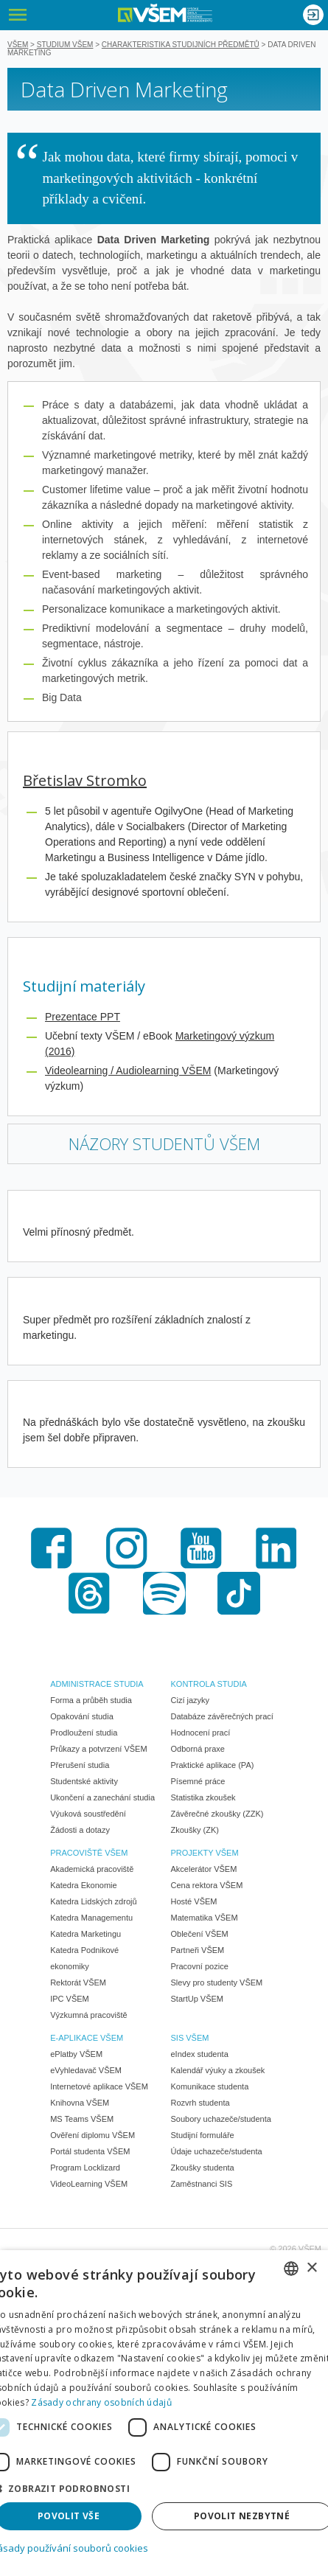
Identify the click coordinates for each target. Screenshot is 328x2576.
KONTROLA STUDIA (209, 1683)
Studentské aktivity (84, 1781)
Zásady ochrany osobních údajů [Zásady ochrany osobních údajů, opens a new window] (101, 2402)
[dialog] (164, 2413)
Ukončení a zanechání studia (102, 1797)
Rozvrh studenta (200, 2102)
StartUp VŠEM (197, 1998)
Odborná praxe (198, 1748)
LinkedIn (276, 1548)
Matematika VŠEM (204, 1917)
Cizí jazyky (190, 1700)
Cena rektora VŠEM (207, 1885)
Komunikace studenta (210, 2086)
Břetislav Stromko (85, 780)
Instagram (126, 1548)
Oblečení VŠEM (199, 1933)
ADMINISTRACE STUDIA (97, 1683)
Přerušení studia (79, 1765)
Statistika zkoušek (203, 1797)
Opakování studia (82, 1716)
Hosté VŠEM (194, 1901)
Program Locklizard (85, 2167)
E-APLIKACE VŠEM (86, 2037)
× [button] (311, 2268)
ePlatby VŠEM (76, 2054)
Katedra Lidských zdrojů (93, 1901)
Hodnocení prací (201, 1732)
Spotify (164, 1593)
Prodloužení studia (83, 1732)
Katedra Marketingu (85, 1933)
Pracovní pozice (199, 1966)
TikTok (238, 1593)
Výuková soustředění (88, 1813)
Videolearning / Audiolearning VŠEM (128, 1070)
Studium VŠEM (65, 45)
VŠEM (17, 45)
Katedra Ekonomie (83, 1885)
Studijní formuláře (202, 2135)
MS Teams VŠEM (82, 2118)
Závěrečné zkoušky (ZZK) (217, 1813)
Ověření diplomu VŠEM (92, 2135)
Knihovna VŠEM (79, 2102)
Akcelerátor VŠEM (204, 1869)
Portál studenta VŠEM (90, 2151)
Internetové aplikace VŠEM (99, 2086)
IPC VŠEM (69, 1998)
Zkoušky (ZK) (195, 1829)
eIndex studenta (199, 2054)
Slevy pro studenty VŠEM (217, 1982)
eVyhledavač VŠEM (86, 2070)
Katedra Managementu (91, 1917)
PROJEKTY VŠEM (205, 1852)
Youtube (201, 1548)
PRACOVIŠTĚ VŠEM (89, 1852)
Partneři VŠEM (198, 1950)
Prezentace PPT (82, 1017)
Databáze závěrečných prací (222, 1716)
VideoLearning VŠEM (89, 2183)
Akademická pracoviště (91, 1869)
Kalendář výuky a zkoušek (218, 2070)
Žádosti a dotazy (80, 1829)
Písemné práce (198, 1781)
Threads (89, 1593)
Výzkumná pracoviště (89, 2015)
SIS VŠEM (190, 2037)
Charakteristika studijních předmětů (180, 45)
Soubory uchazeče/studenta (221, 2118)
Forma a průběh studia (91, 1700)
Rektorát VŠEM (78, 1982)
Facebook (51, 1548)
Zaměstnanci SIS (202, 2183)
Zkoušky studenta (202, 2167)
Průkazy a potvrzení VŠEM (98, 1748)
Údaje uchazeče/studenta (216, 2151)
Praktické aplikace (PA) (212, 1765)
